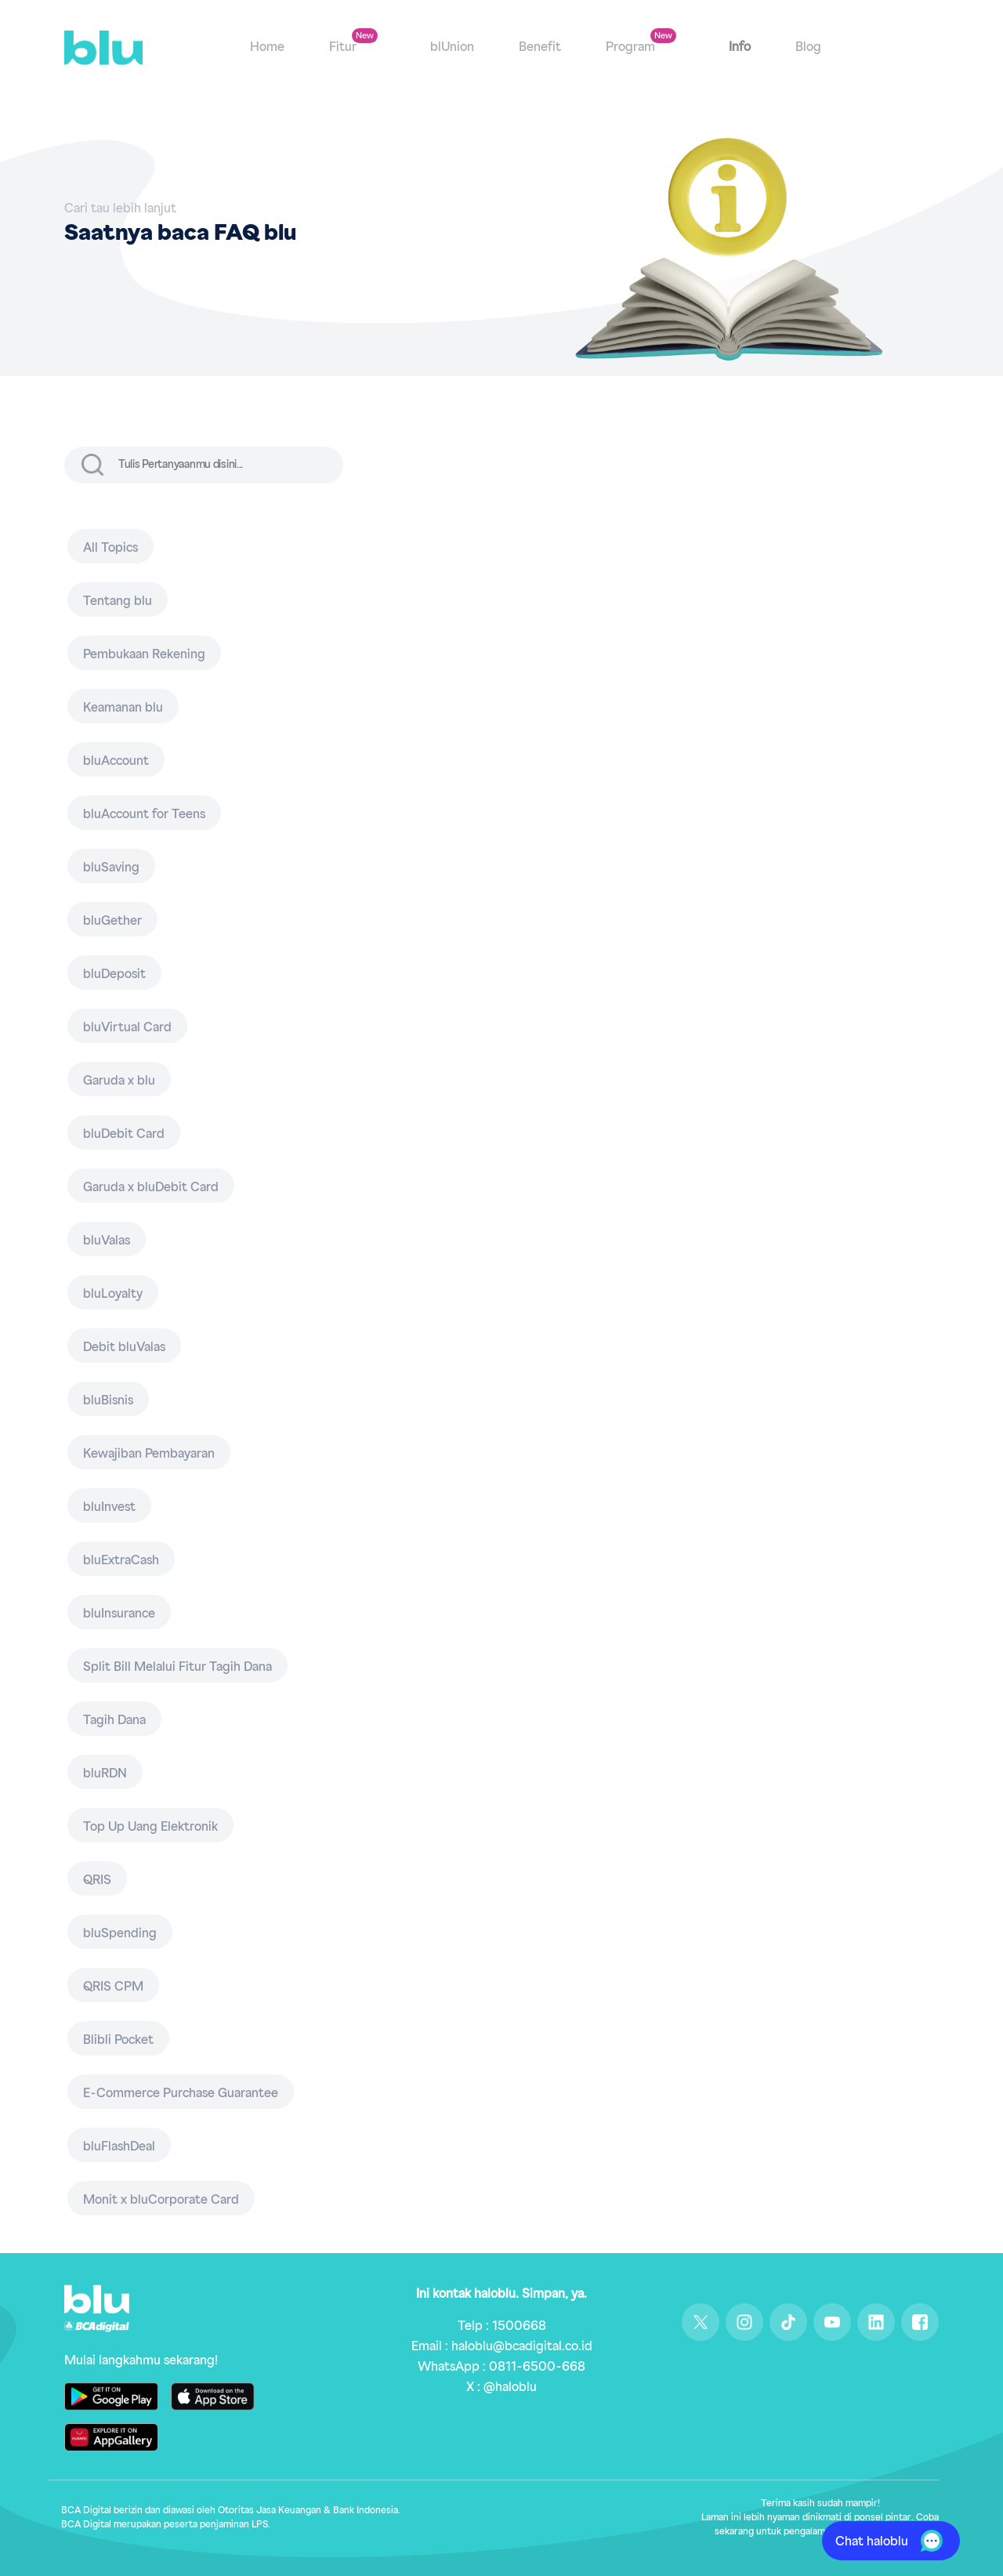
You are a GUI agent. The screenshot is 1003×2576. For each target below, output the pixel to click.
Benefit (540, 48)
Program (632, 48)
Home (267, 48)
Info (740, 48)
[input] (228, 465)
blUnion (452, 48)
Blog (808, 48)
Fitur (344, 48)
